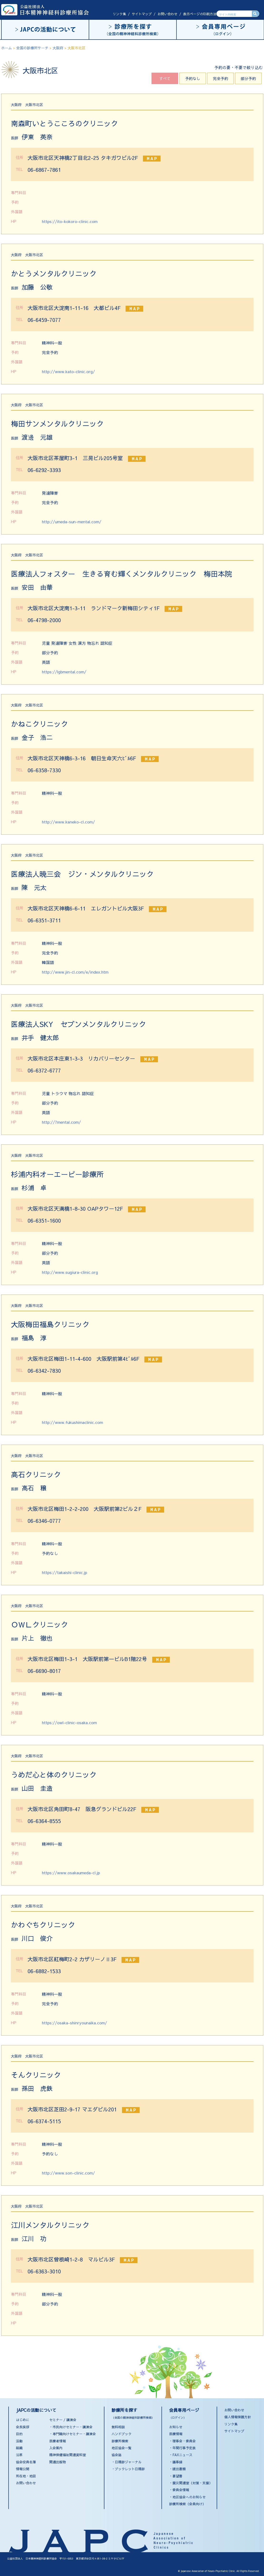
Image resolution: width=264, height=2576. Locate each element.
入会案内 (56, 2447)
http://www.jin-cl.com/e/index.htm (75, 972)
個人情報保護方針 (237, 2416)
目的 (19, 2433)
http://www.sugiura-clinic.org (70, 1272)
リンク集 (119, 13)
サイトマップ (142, 13)
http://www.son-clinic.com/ (68, 2173)
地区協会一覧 (122, 2447)
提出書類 (179, 2468)
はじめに (22, 2419)
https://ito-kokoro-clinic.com (70, 221)
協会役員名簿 (26, 2461)
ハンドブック (122, 2433)
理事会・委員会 (184, 2441)
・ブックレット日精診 (128, 2468)
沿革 (19, 2454)
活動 (19, 2441)
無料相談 (118, 2426)
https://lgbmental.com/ (64, 672)
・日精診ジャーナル (127, 2461)
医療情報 (175, 2433)
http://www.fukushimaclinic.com (72, 1422)
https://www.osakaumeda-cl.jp (71, 1872)
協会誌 (117, 2454)
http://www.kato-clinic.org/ (68, 371)
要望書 (177, 2476)
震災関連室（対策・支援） (192, 2482)
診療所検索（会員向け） (187, 2503)
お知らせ (175, 2426)
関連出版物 (57, 2461)
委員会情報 (180, 2489)
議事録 (177, 2461)
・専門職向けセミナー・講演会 (72, 2433)
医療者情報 (57, 2441)
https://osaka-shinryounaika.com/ (74, 2023)
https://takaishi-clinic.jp (64, 1572)
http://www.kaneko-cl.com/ (68, 822)
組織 (19, 2447)
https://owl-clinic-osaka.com (69, 1722)
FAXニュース (182, 2454)
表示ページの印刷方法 (199, 13)
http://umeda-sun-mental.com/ (71, 521)
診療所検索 (120, 2441)
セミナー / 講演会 (62, 2419)
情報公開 (22, 2468)
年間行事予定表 (184, 2447)
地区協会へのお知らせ (189, 2497)
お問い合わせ (167, 13)
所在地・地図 (26, 2476)
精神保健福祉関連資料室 (67, 2454)
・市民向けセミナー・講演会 (71, 2426)
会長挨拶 (22, 2426)
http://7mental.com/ (61, 1122)
